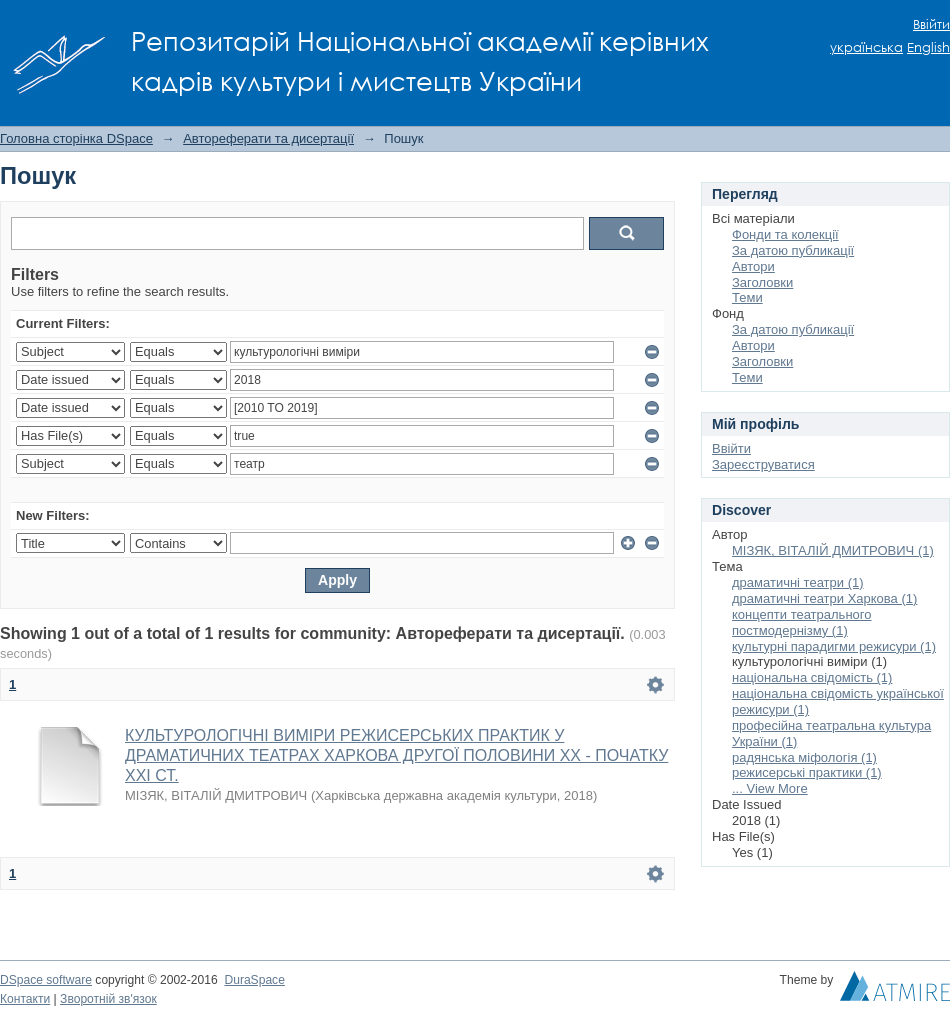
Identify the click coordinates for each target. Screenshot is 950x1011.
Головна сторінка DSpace (76, 138)
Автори (753, 266)
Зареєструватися (763, 464)
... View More (770, 788)
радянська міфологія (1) (804, 757)
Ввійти (931, 24)
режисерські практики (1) (807, 772)
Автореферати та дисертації (268, 138)
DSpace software (46, 980)
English (928, 47)
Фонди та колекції (785, 234)
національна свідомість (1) (812, 677)
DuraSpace (254, 980)
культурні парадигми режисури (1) (834, 646)
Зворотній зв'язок (108, 999)
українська (866, 47)
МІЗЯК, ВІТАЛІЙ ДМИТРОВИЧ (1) (833, 550)
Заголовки (762, 282)
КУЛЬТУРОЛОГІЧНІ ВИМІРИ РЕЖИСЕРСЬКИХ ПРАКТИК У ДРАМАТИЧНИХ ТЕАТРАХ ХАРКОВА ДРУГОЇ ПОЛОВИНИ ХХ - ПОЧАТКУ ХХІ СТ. (396, 755)
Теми (747, 297)
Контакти (25, 999)
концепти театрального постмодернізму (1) (802, 622)
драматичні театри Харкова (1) (824, 598)
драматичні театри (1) (798, 582)
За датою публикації (793, 250)
